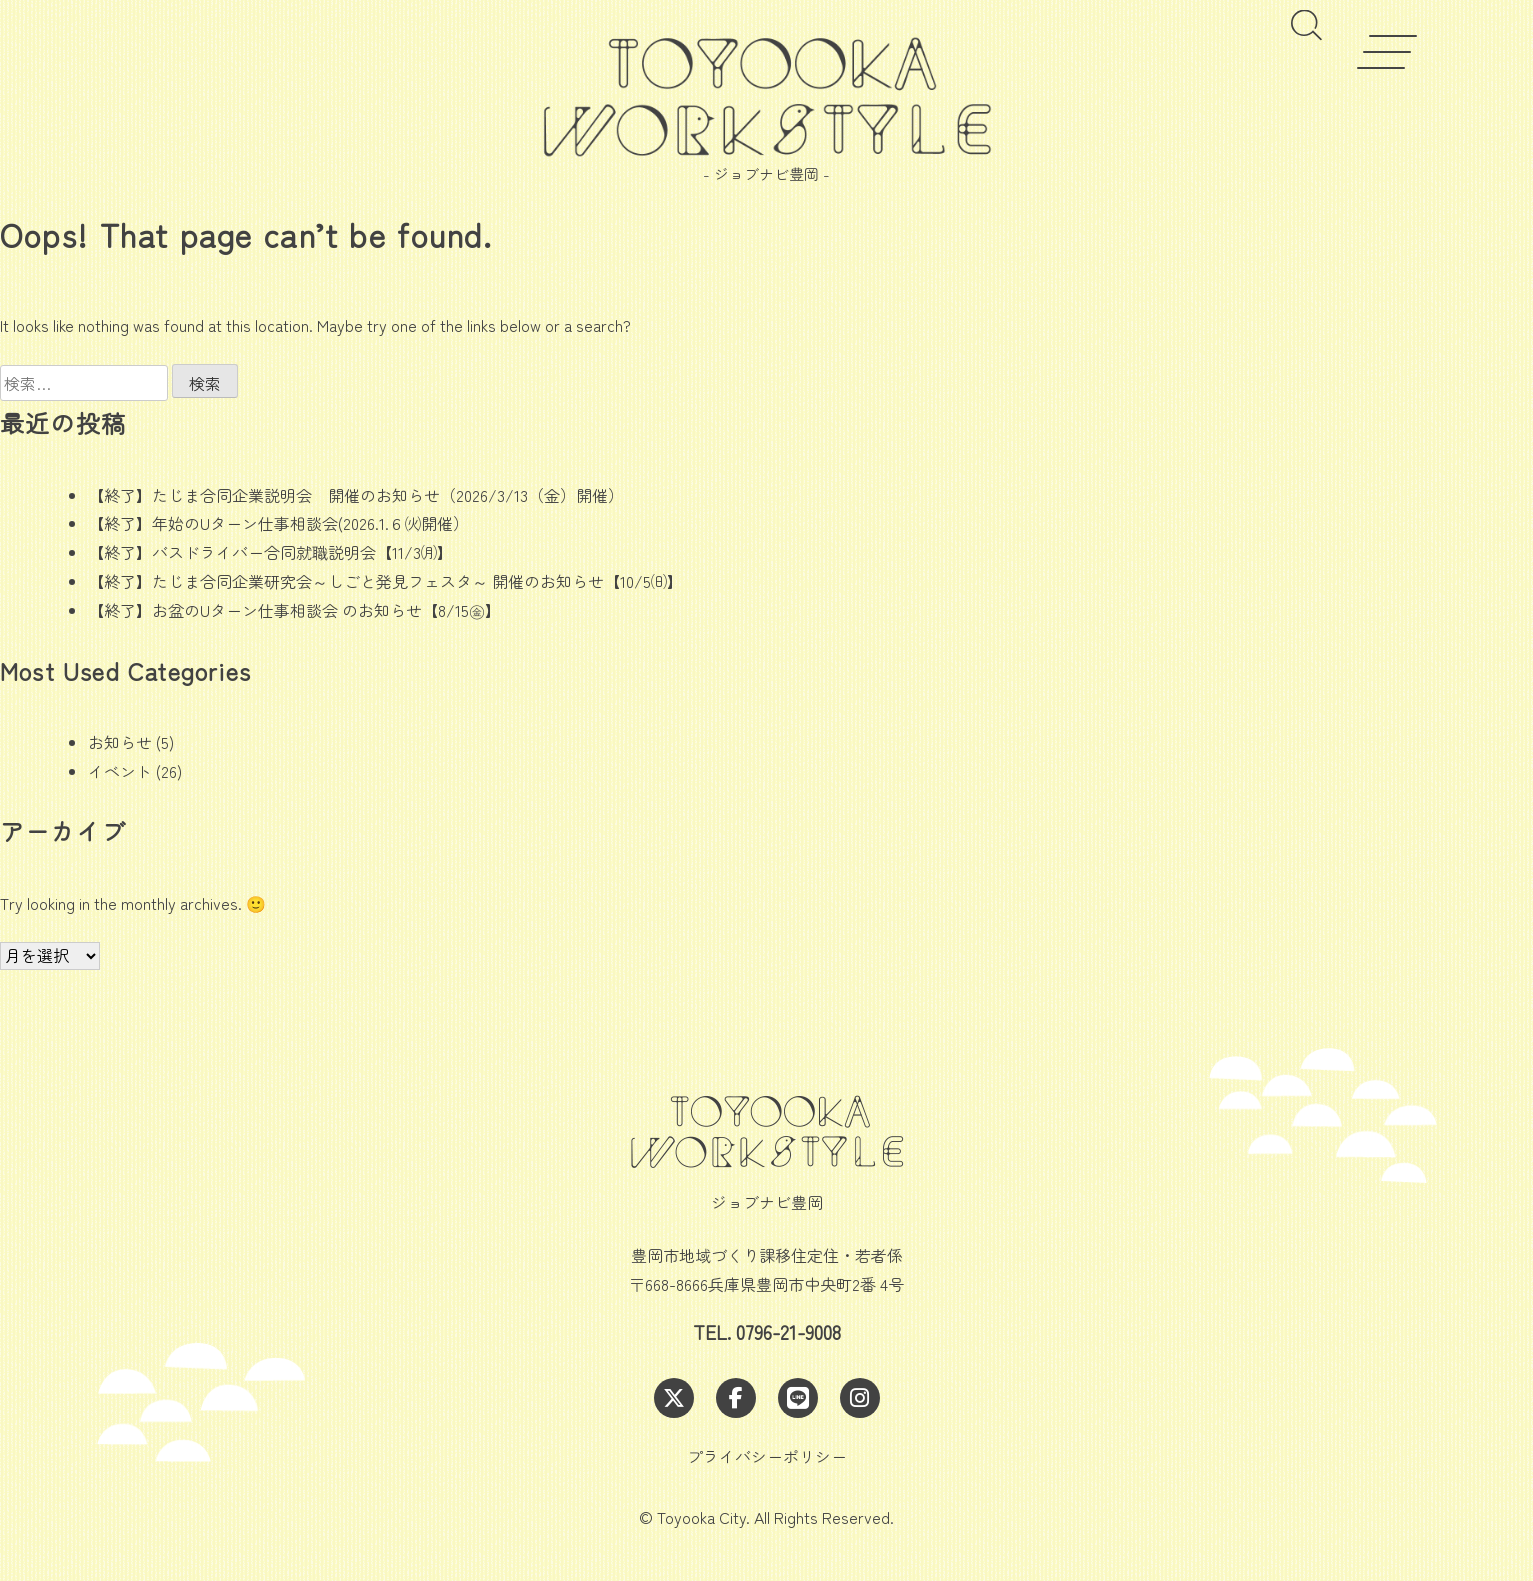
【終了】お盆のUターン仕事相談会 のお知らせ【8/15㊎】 (294, 610)
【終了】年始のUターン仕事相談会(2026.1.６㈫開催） (278, 523)
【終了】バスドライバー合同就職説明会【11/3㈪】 (270, 552)
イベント (120, 771)
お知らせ (120, 742)
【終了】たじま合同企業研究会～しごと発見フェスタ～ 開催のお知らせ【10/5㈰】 (385, 581)
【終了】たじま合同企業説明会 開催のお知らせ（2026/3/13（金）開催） (356, 495)
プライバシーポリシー (767, 1456)
